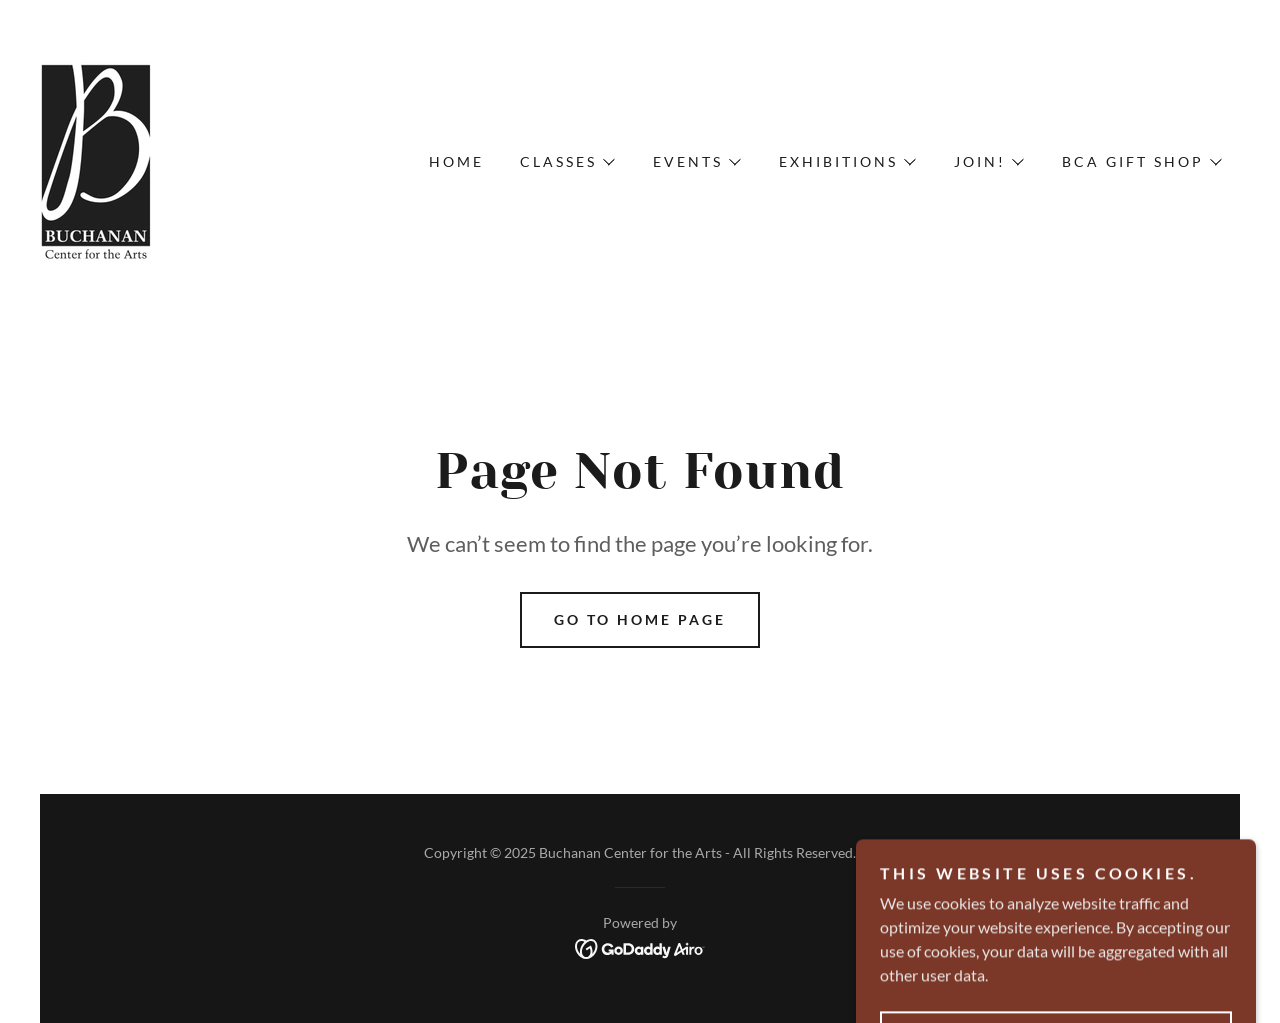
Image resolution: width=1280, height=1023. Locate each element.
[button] (566, 162)
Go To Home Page (640, 619)
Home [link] (456, 161)
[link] (97, 159)
